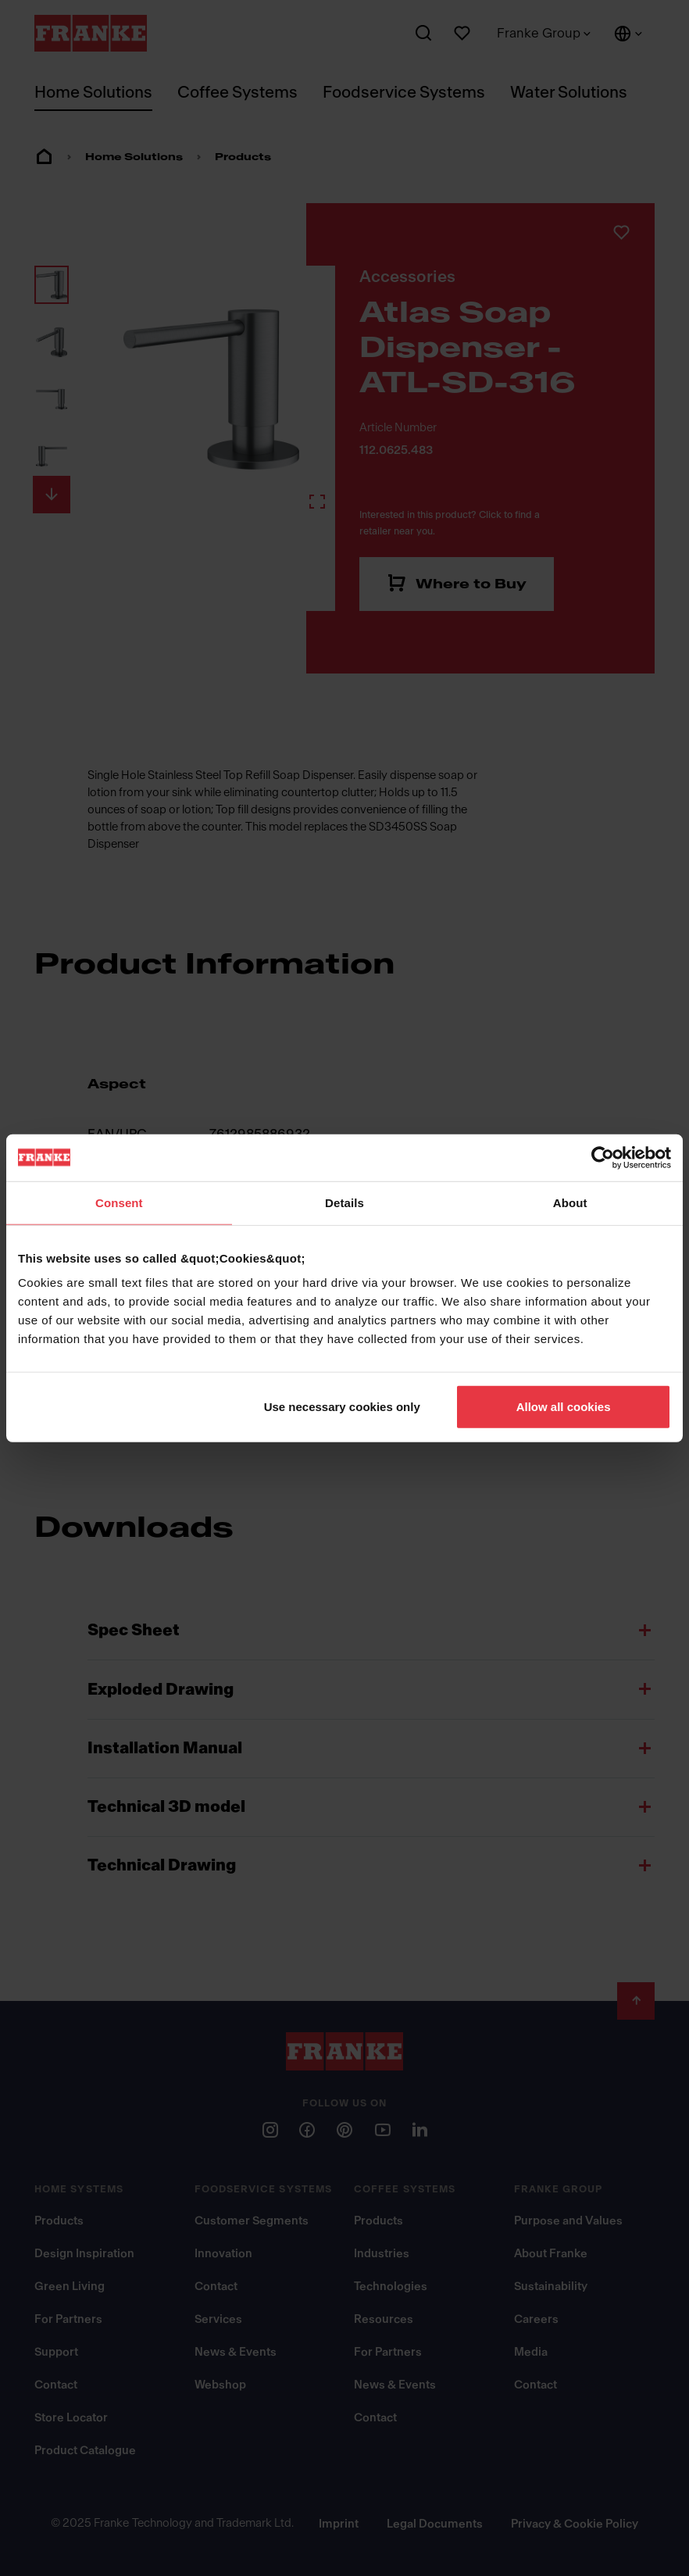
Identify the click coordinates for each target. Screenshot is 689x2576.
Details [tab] (344, 1202)
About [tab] (570, 1202)
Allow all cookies (563, 1406)
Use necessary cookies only (342, 1406)
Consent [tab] (119, 1202)
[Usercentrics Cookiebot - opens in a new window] (602, 1157)
